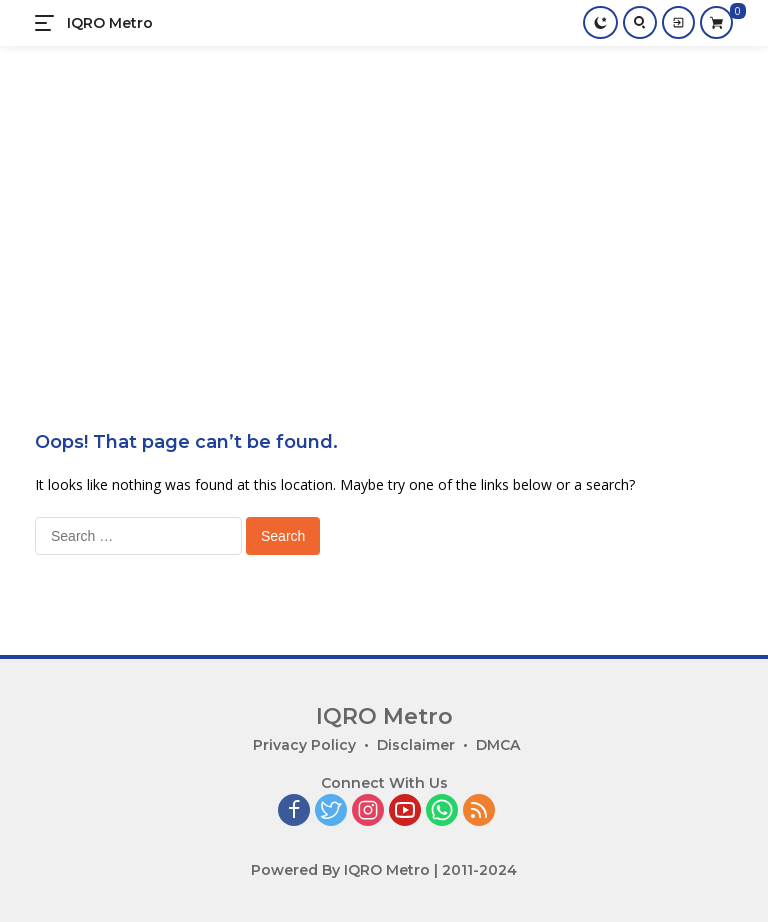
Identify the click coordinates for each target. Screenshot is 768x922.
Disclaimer (416, 745)
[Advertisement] (384, 196)
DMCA (498, 745)
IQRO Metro (110, 23)
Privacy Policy (304, 745)
